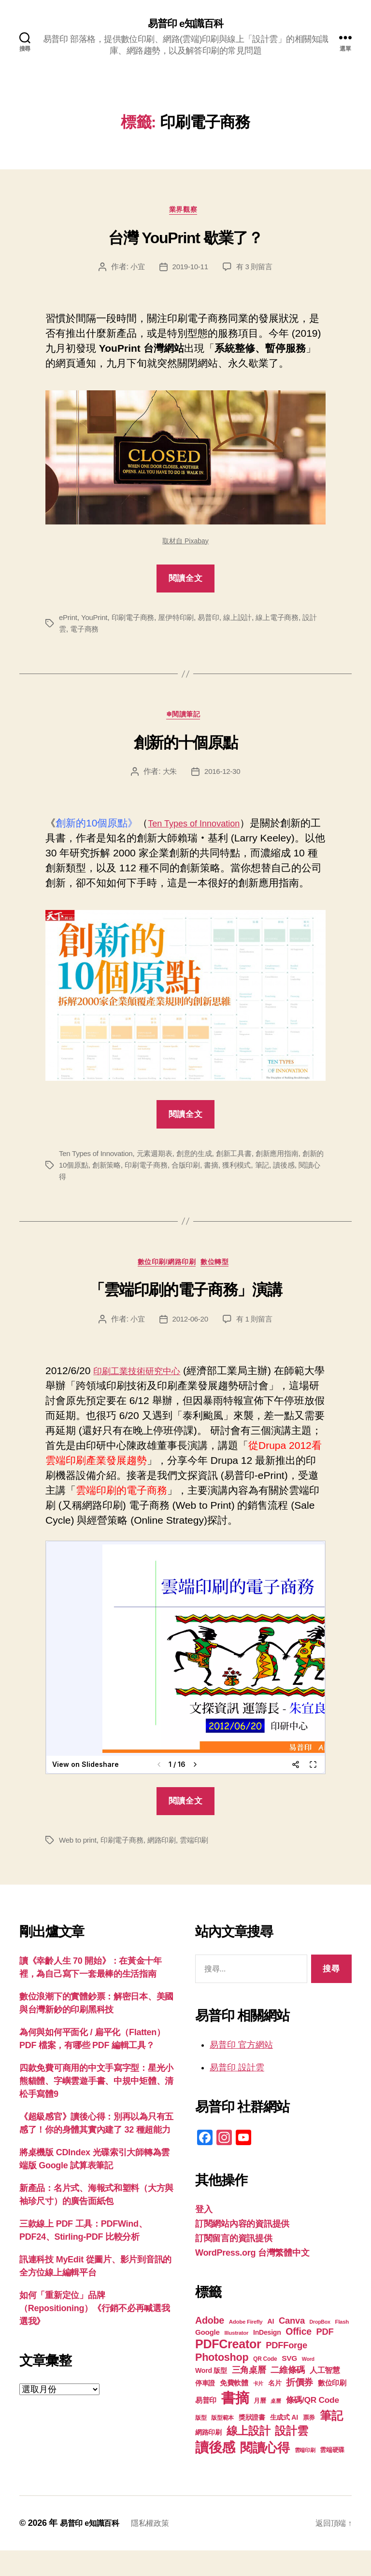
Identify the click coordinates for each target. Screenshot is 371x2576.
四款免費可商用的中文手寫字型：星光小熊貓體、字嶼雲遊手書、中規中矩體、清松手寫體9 (96, 2106)
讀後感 (312, 1187)
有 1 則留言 (256, 1344)
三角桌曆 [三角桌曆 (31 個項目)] (249, 2395)
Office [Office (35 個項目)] (298, 2357)
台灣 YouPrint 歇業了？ (185, 242)
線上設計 (248, 622)
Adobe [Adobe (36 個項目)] (209, 2346)
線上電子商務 (290, 622)
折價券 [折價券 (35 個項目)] (299, 2407)
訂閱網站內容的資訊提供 (242, 2249)
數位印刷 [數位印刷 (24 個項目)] (332, 2408)
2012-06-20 (190, 1344)
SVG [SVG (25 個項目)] (289, 2384)
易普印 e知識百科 (185, 24)
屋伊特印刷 (183, 622)
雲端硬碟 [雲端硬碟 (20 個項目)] (332, 2475)
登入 (203, 2235)
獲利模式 (262, 1187)
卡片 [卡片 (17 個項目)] (258, 2409)
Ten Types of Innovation (201, 830)
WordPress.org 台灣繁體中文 (252, 2278)
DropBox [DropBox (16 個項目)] (320, 2347)
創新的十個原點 (186, 749)
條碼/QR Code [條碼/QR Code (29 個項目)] (312, 2425)
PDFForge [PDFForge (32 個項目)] (286, 2371)
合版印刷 (208, 1187)
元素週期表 (161, 1175)
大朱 (168, 779)
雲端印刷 (202, 1865)
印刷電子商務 (136, 622)
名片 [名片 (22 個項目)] (274, 2408)
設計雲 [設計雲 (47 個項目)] (291, 2456)
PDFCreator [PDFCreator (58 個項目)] (228, 2369)
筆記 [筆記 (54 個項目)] (331, 2441)
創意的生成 (203, 1175)
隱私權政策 (159, 2548)
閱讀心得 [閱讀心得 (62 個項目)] (265, 2473)
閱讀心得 (74, 1199)
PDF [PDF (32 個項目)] (325, 2357)
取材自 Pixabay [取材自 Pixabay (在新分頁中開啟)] (185, 545)
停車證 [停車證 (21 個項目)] (205, 2408)
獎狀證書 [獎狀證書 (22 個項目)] (252, 2443)
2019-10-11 (190, 271)
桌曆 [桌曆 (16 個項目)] (276, 2426)
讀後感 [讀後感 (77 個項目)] (215, 2472)
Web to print (79, 1865)
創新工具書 (245, 1175)
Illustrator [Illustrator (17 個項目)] (236, 2358)
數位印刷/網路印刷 (165, 1286)
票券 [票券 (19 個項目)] (309, 2443)
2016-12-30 (223, 779)
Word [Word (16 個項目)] (308, 2384)
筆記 (289, 1187)
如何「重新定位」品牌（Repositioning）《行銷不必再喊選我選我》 (94, 2334)
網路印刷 (168, 1865)
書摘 (235, 1187)
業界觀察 (185, 213)
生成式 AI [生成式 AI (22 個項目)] (284, 2443)
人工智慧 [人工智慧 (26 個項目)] (325, 2396)
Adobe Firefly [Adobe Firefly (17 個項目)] (246, 2347)
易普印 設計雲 (237, 2093)
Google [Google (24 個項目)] (207, 2358)
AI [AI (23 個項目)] (270, 2347)
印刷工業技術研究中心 (144, 1396)
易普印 (217, 622)
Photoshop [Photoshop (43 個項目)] (221, 2383)
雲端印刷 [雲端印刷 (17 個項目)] (305, 2476)
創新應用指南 (290, 1175)
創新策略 (124, 1187)
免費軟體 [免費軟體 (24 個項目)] (234, 2408)
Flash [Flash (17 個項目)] (342, 2347)
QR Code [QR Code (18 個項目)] (265, 2384)
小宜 (135, 271)
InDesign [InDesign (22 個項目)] (267, 2358)
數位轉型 (221, 1286)
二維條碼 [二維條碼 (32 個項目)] (288, 2395)
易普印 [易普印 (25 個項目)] (205, 2426)
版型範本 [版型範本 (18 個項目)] (222, 2443)
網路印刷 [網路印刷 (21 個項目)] (208, 2458)
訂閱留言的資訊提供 (233, 2264)
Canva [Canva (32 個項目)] (292, 2346)
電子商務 (93, 634)
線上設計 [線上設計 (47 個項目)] (249, 2456)
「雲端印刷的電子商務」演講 (185, 1315)
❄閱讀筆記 (185, 721)
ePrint (68, 622)
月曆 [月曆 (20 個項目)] (260, 2426)
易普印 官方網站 (241, 2070)
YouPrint (96, 622)
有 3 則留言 (256, 271)
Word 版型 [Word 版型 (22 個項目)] (211, 2396)
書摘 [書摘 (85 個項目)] (235, 2423)
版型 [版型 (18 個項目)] (200, 2443)
